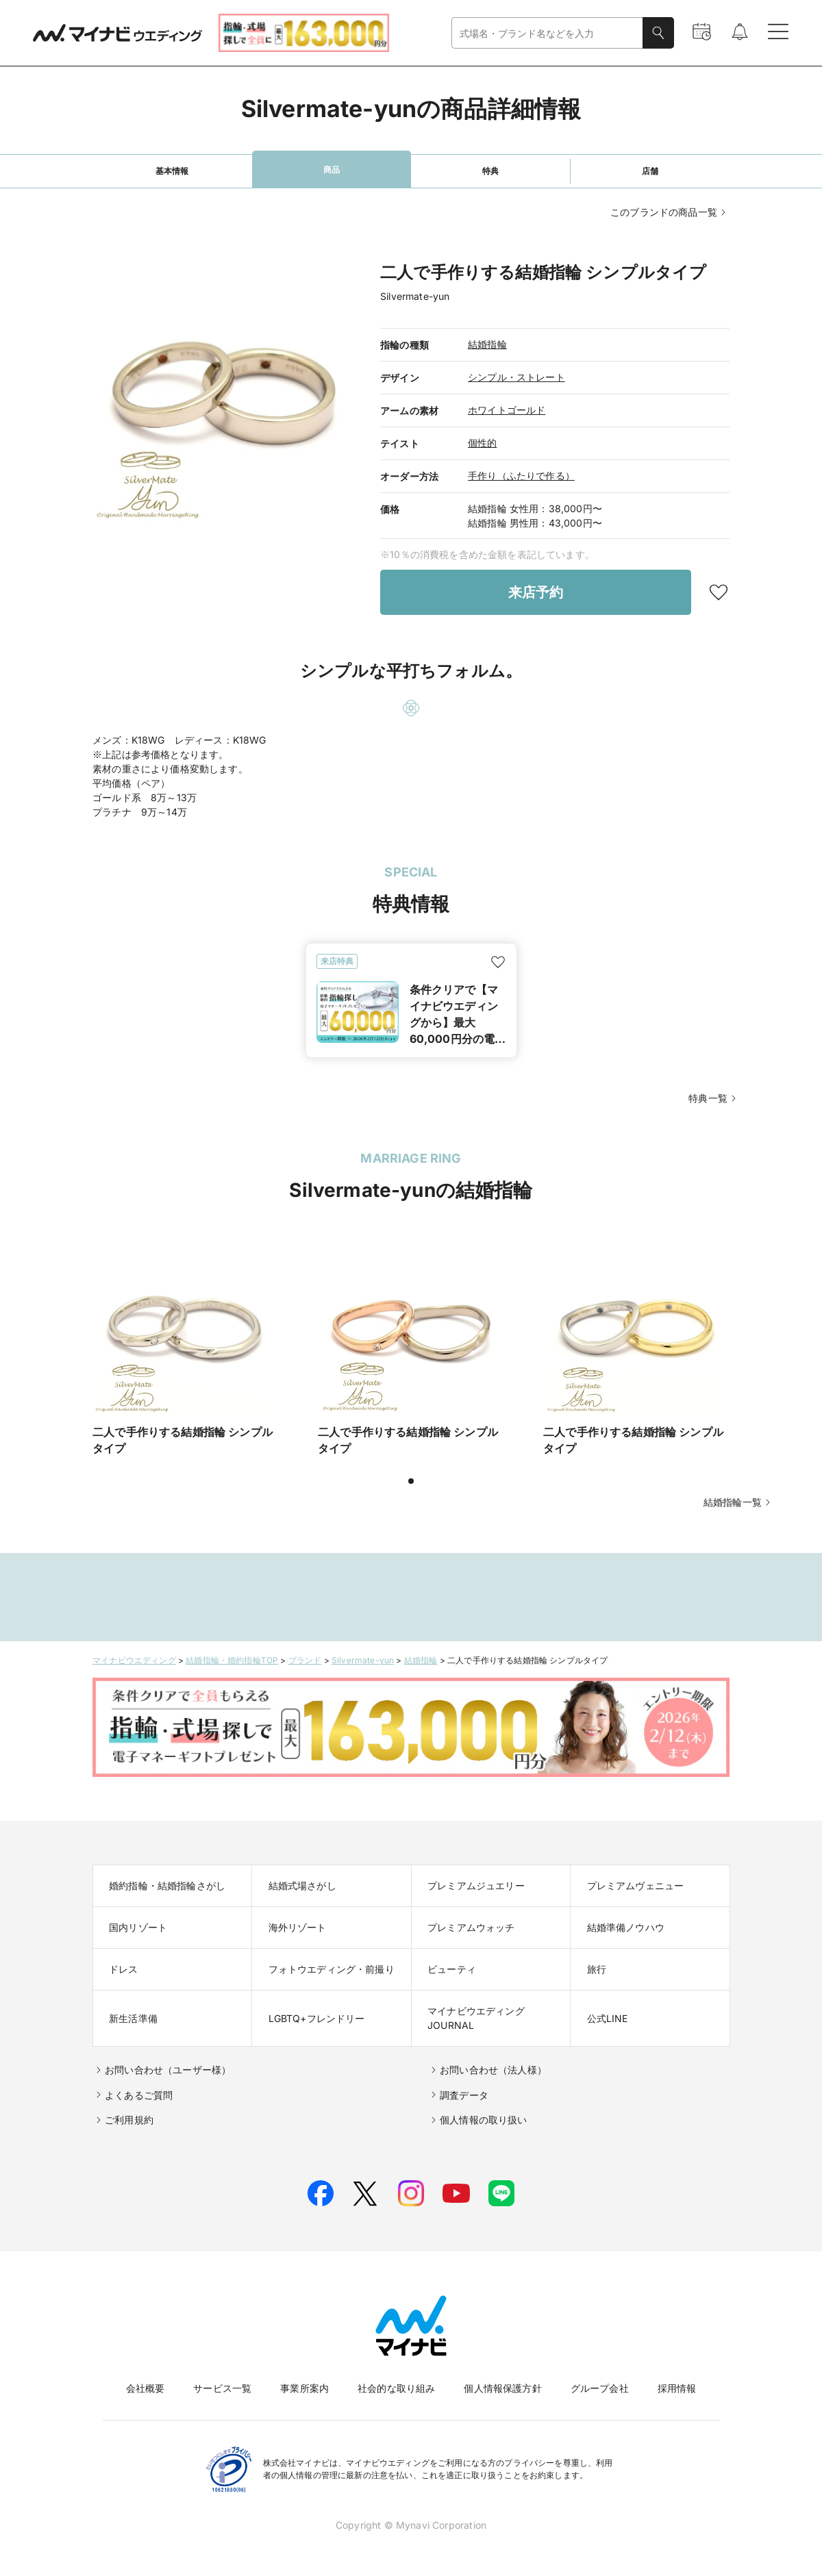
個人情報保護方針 (502, 2388)
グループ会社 (600, 2388)
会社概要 (145, 2388)
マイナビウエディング (134, 1660)
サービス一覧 (222, 2388)
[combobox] (547, 33)
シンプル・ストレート (516, 377)
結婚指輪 (487, 344)
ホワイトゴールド (506, 410)
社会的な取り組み (396, 2388)
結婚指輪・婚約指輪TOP (232, 1660)
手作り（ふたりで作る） (521, 475)
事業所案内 (304, 2388)
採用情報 (677, 2388)
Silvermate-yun (363, 1660)
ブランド (305, 1660)
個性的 (482, 443)
